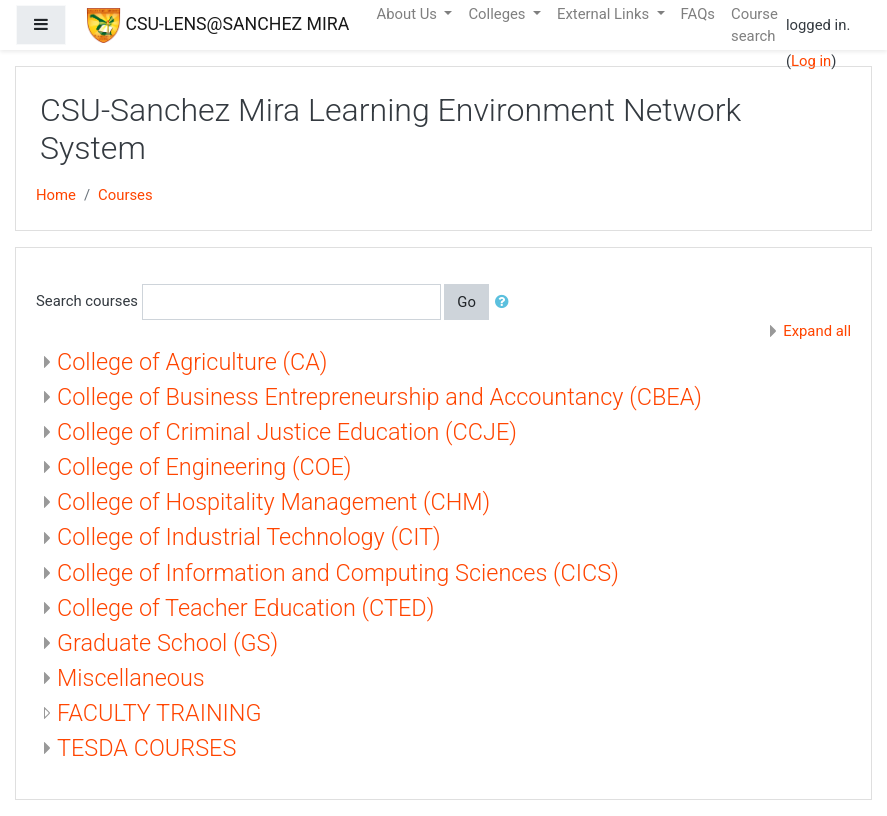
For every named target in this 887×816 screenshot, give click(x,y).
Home (56, 195)
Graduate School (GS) (167, 643)
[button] (506, 302)
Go (466, 302)
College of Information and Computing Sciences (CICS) (338, 573)
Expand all (817, 331)
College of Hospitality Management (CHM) (273, 502)
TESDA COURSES (146, 748)
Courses (125, 195)
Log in (811, 61)
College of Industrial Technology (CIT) (249, 537)
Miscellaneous (131, 678)
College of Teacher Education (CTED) (245, 608)
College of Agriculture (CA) (192, 362)
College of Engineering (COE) (204, 467)
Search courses (87, 301)
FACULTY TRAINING (159, 713)
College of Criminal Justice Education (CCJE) (287, 432)
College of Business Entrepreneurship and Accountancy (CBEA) (379, 397)
